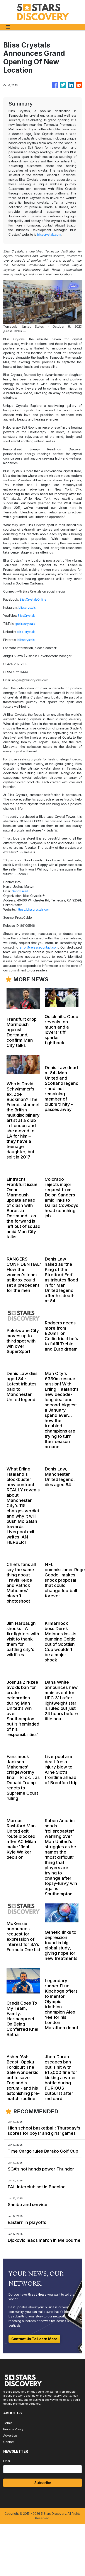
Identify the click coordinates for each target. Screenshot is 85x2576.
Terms (7, 2423)
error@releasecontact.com (39, 947)
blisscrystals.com (49, 234)
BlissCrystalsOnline (33, 599)
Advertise (10, 2435)
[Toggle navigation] (8, 27)
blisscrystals (27, 607)
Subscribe (42, 2483)
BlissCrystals (26, 615)
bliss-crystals (26, 632)
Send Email (20, 891)
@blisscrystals (25, 623)
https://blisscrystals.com (33, 909)
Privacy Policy (13, 2429)
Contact (8, 2442)
